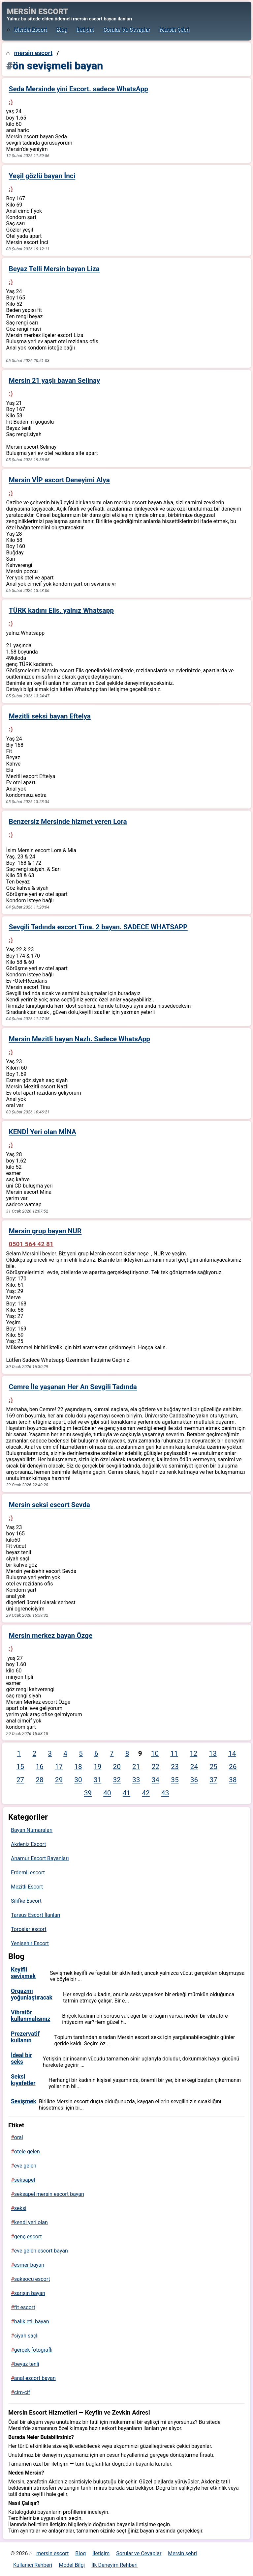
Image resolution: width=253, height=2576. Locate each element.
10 (155, 1753)
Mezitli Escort (27, 1887)
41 (126, 1793)
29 (59, 1780)
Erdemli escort (28, 1872)
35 (174, 1780)
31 (97, 1780)
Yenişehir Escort (30, 1943)
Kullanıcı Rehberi (32, 2565)
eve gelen (25, 2166)
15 (20, 1767)
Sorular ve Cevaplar (126, 29)
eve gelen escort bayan (41, 2251)
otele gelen (27, 2151)
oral (18, 2137)
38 (233, 1780)
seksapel (24, 2180)
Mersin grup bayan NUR (45, 1231)
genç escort (28, 2236)
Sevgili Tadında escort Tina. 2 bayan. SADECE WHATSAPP (98, 927)
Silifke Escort (26, 1901)
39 (88, 1793)
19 (97, 1767)
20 (117, 1767)
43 (165, 1793)
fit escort (24, 2307)
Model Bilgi (72, 2565)
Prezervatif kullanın (25, 2037)
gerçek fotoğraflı (33, 2350)
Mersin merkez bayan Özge (51, 1635)
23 (174, 1767)
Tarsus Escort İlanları (35, 1915)
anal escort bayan (35, 2378)
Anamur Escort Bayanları (40, 1858)
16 (39, 1767)
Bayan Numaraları (31, 1830)
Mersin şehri (174, 29)
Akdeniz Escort (28, 1844)
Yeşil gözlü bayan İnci (42, 176)
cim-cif (22, 2392)
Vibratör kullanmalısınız (30, 2015)
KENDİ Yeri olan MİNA (42, 1132)
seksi (20, 2208)
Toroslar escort (29, 1929)
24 (194, 1767)
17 (59, 1767)
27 (20, 1780)
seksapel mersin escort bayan (49, 2194)
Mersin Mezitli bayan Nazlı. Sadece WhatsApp (79, 1039)
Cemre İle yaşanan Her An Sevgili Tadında (73, 1387)
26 (233, 1767)
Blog (61, 29)
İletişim (85, 29)
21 (136, 1767)
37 (213, 1780)
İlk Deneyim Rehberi (114, 2565)
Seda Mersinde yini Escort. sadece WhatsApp (78, 89)
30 (78, 1780)
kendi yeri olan (31, 2222)
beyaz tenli (26, 2364)
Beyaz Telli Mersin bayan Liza (54, 269)
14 (232, 1753)
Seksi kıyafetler (23, 2079)
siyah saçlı (26, 2336)
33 (136, 1780)
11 (174, 1753)
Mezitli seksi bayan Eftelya (50, 716)
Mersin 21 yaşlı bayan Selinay (54, 380)
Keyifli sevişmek (23, 1972)
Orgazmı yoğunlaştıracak (31, 1994)
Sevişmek (23, 2101)
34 (155, 1780)
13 (213, 1753)
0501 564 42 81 (31, 1244)
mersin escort (30, 29)
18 (78, 1767)
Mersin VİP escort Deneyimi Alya (59, 480)
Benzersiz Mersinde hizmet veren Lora (68, 822)
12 (193, 1753)
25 (213, 1767)
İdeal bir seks (21, 2058)
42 (145, 1793)
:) (11, 102)
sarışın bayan (29, 2293)
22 (155, 1767)
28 (39, 1780)
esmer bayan (29, 2265)
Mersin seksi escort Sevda (49, 1505)
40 (107, 1793)
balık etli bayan (31, 2321)
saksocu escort (32, 2279)
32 (117, 1780)
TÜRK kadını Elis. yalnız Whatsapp (61, 610)
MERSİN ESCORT (37, 11)
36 (194, 1780)
